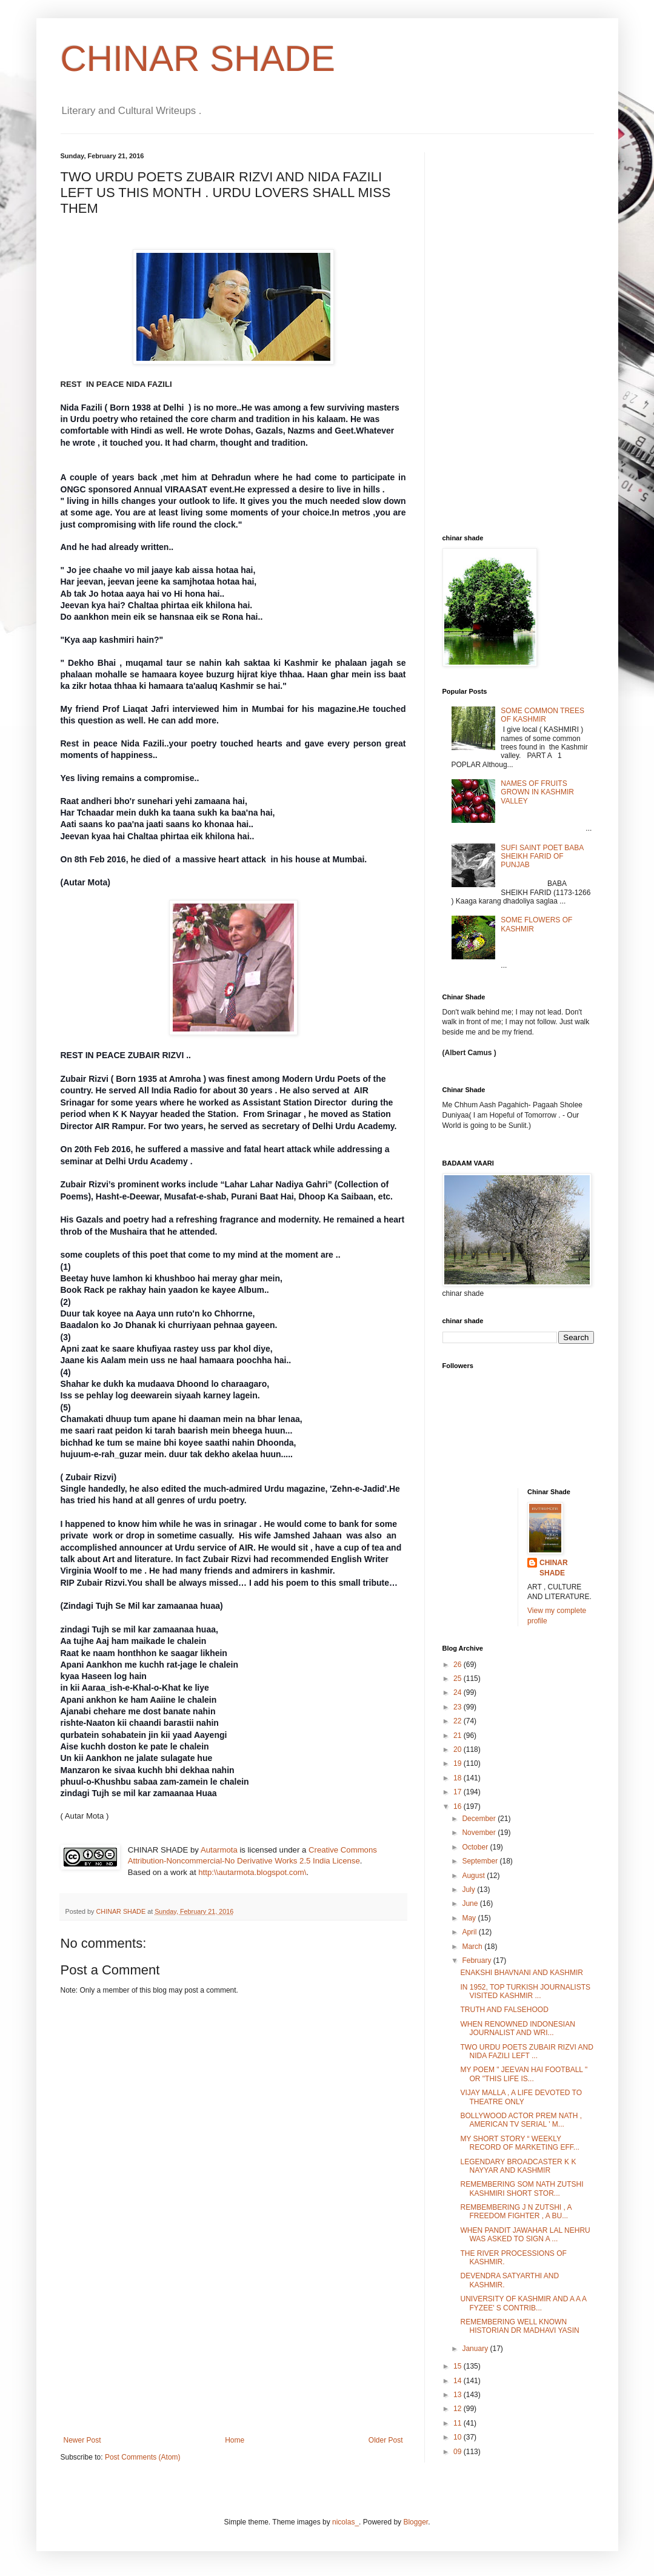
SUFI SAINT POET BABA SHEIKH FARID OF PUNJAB (542, 857)
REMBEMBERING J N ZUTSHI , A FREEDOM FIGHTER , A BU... (515, 2211)
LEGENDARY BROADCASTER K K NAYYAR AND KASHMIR (518, 2166)
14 (458, 2380)
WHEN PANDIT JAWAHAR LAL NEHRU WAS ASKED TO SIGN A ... (525, 2234)
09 (458, 2451)
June (470, 1903)
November (480, 1832)
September (480, 1861)
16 (458, 1806)
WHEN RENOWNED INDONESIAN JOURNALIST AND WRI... (517, 2028)
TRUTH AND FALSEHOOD (504, 2009)
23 (458, 1707)
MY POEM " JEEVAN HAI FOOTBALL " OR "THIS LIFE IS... (523, 2073)
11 (458, 2423)
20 (458, 1749)
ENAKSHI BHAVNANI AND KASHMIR (521, 1972)
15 (458, 2366)
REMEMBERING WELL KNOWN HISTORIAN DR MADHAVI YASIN (519, 2326)
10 (458, 2437)
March (473, 1946)
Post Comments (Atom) (143, 2457)
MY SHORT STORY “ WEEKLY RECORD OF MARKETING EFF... (519, 2143)
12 (458, 2408)
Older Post (386, 2440)
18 (458, 1778)
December (480, 1818)
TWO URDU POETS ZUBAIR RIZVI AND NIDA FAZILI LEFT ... (526, 2051)
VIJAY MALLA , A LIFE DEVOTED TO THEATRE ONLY (521, 2096)
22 (458, 1721)
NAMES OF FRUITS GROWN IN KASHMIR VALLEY (537, 792)
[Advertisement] (233, 2345)
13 (458, 2394)
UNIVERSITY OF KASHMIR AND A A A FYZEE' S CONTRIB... (523, 2303)
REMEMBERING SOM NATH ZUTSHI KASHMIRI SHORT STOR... (521, 2188)
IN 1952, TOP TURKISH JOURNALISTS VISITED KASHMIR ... (525, 1991)
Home (234, 2440)
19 (458, 1763)
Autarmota (219, 1849)
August (474, 1875)
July (469, 1889)
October (476, 1847)
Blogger (415, 2522)
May (470, 1918)
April (470, 1932)
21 (458, 1735)
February (477, 1960)
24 (458, 1692)
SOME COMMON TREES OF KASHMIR (542, 714)
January (476, 2348)
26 (458, 1664)
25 (458, 1678)
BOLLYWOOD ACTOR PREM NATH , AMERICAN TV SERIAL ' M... (521, 2119)
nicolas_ (345, 2522)
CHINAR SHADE (198, 58)
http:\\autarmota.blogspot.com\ (252, 1872)
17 (458, 1792)
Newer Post (82, 2440)
